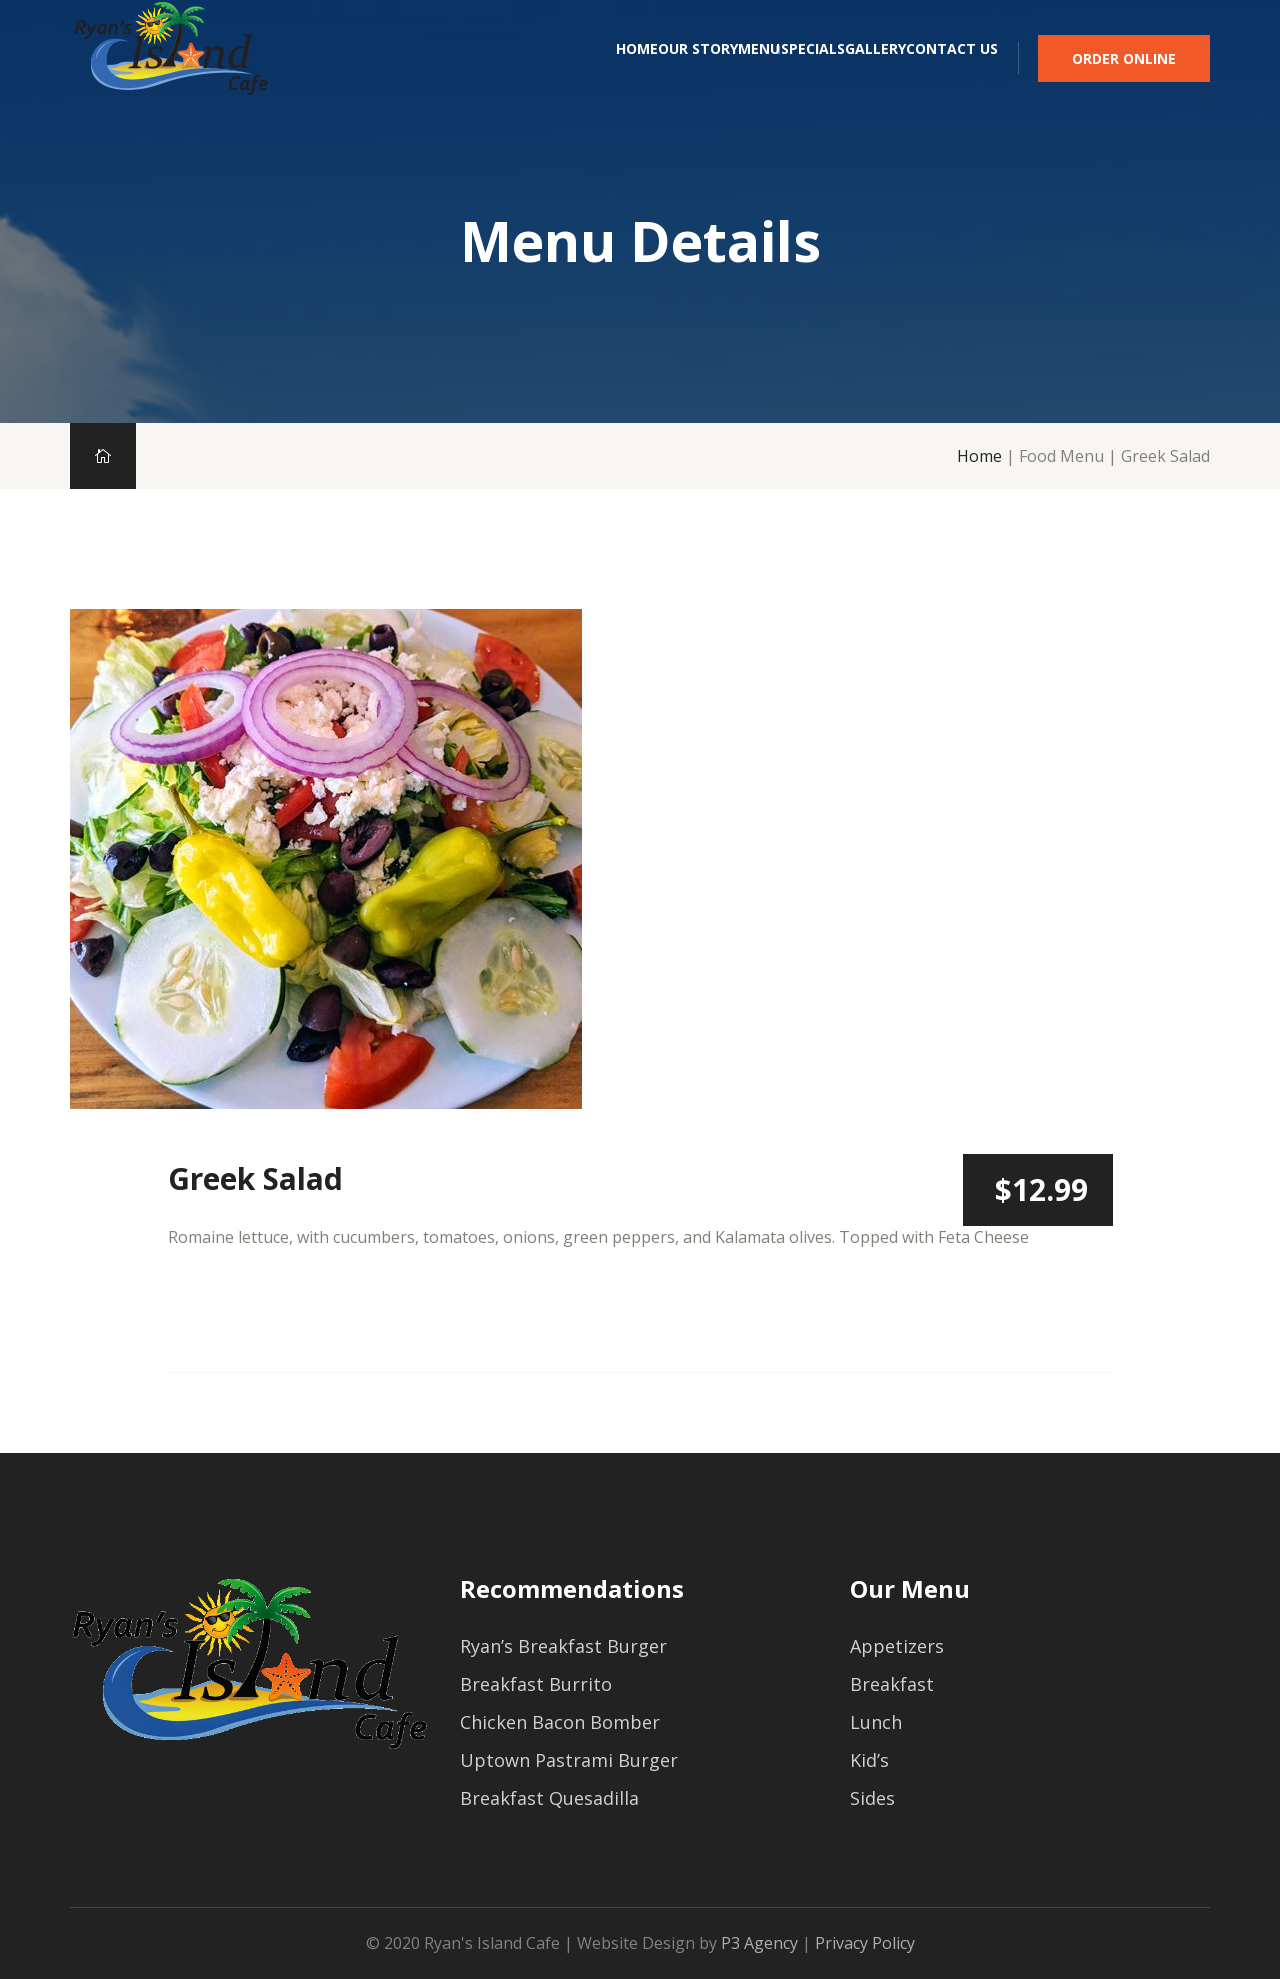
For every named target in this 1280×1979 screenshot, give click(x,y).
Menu (634, 77)
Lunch (876, 1722)
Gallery (833, 77)
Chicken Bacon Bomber (560, 1722)
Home (428, 77)
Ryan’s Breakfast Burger (563, 1646)
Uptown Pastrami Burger (569, 1760)
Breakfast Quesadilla (549, 1798)
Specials (729, 77)
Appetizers (897, 1646)
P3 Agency (759, 1943)
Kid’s (869, 1760)
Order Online (1124, 76)
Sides (872, 1798)
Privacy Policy (865, 1943)
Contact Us (952, 77)
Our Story (531, 77)
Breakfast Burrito (536, 1684)
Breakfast (892, 1684)
